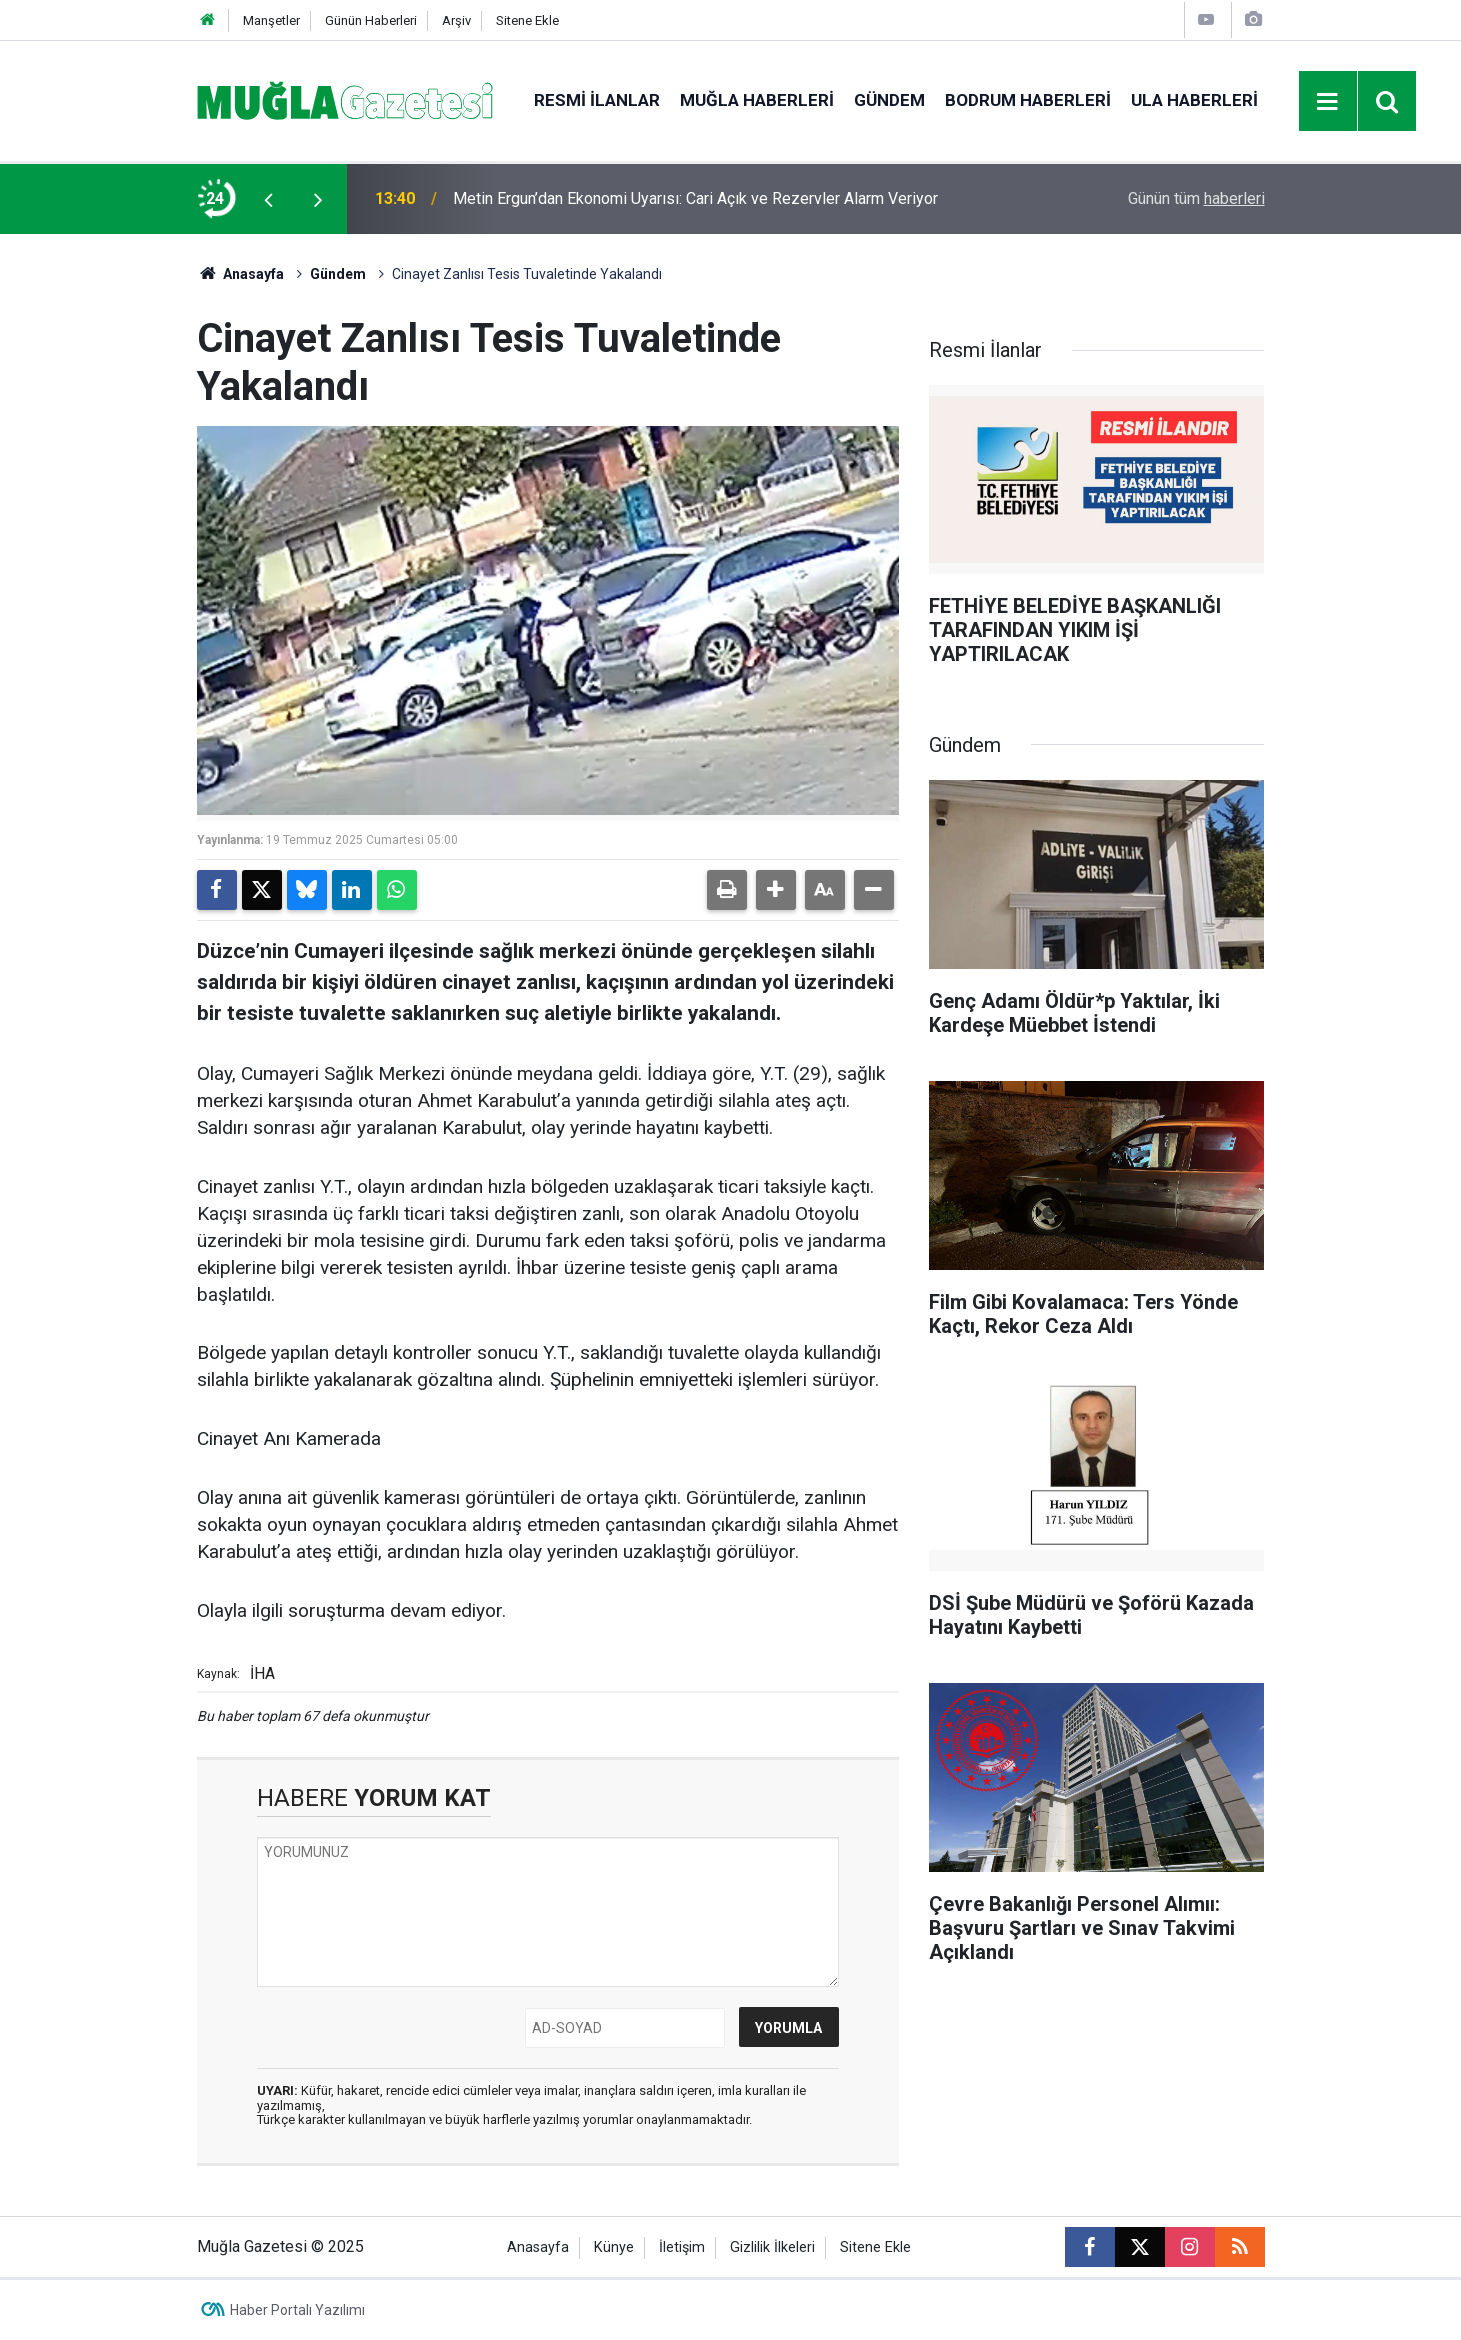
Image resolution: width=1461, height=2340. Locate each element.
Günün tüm (1196, 198)
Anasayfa (241, 274)
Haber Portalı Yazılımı (297, 2310)
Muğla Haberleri (757, 100)
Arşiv (456, 20)
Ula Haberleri (1194, 100)
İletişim (682, 2247)
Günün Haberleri (371, 20)
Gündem (889, 100)
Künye (614, 2247)
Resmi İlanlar (597, 100)
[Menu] (1328, 102)
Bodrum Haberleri (1028, 100)
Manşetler (271, 20)
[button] (776, 890)
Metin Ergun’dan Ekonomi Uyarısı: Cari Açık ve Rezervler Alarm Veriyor (695, 198)
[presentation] (269, 199)
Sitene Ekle (527, 20)
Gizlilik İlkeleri (772, 2247)
